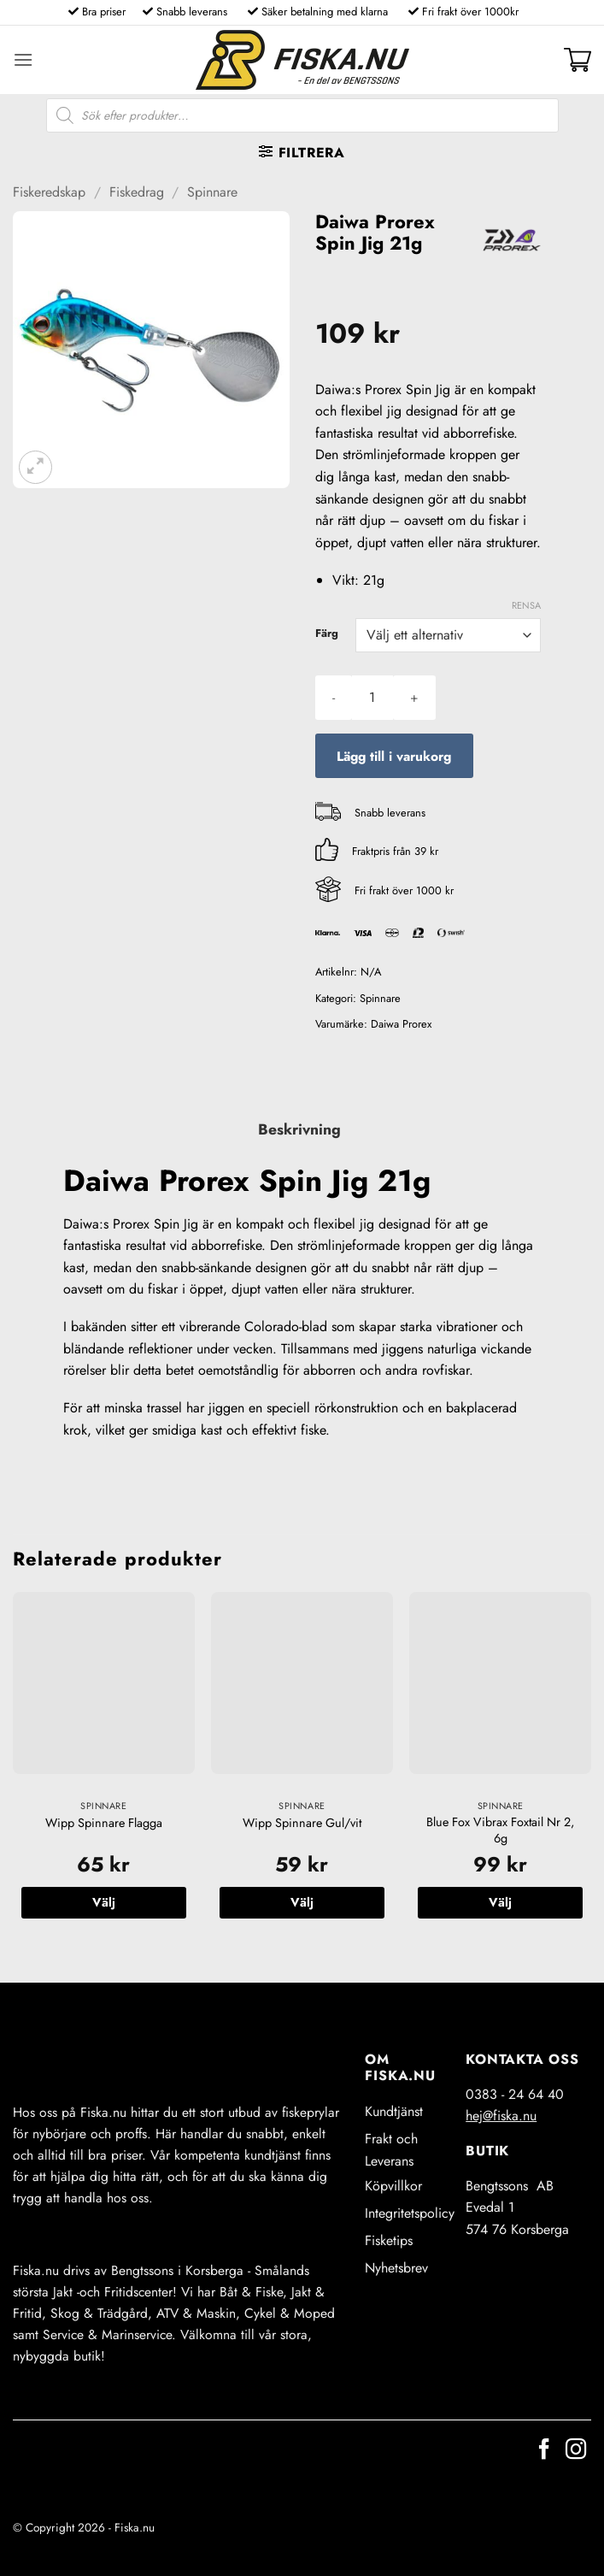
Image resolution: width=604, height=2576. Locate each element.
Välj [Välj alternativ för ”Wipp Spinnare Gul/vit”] (302, 1902)
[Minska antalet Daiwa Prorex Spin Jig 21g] (333, 697)
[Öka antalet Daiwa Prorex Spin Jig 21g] (414, 697)
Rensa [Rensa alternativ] (526, 605)
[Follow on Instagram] (576, 2450)
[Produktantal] (372, 697)
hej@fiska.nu (501, 2115)
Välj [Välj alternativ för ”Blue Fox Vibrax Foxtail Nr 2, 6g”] (500, 1902)
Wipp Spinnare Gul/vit (302, 1823)
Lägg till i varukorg (394, 756)
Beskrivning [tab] (299, 1129)
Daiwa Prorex (401, 1024)
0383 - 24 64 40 (515, 2094)
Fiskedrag (136, 192)
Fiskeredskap (49, 192)
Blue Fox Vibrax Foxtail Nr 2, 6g (500, 1830)
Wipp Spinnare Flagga (103, 1823)
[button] (23, 59)
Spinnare (212, 192)
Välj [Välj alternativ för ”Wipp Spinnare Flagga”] (103, 1902)
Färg (326, 634)
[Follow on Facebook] (544, 2450)
